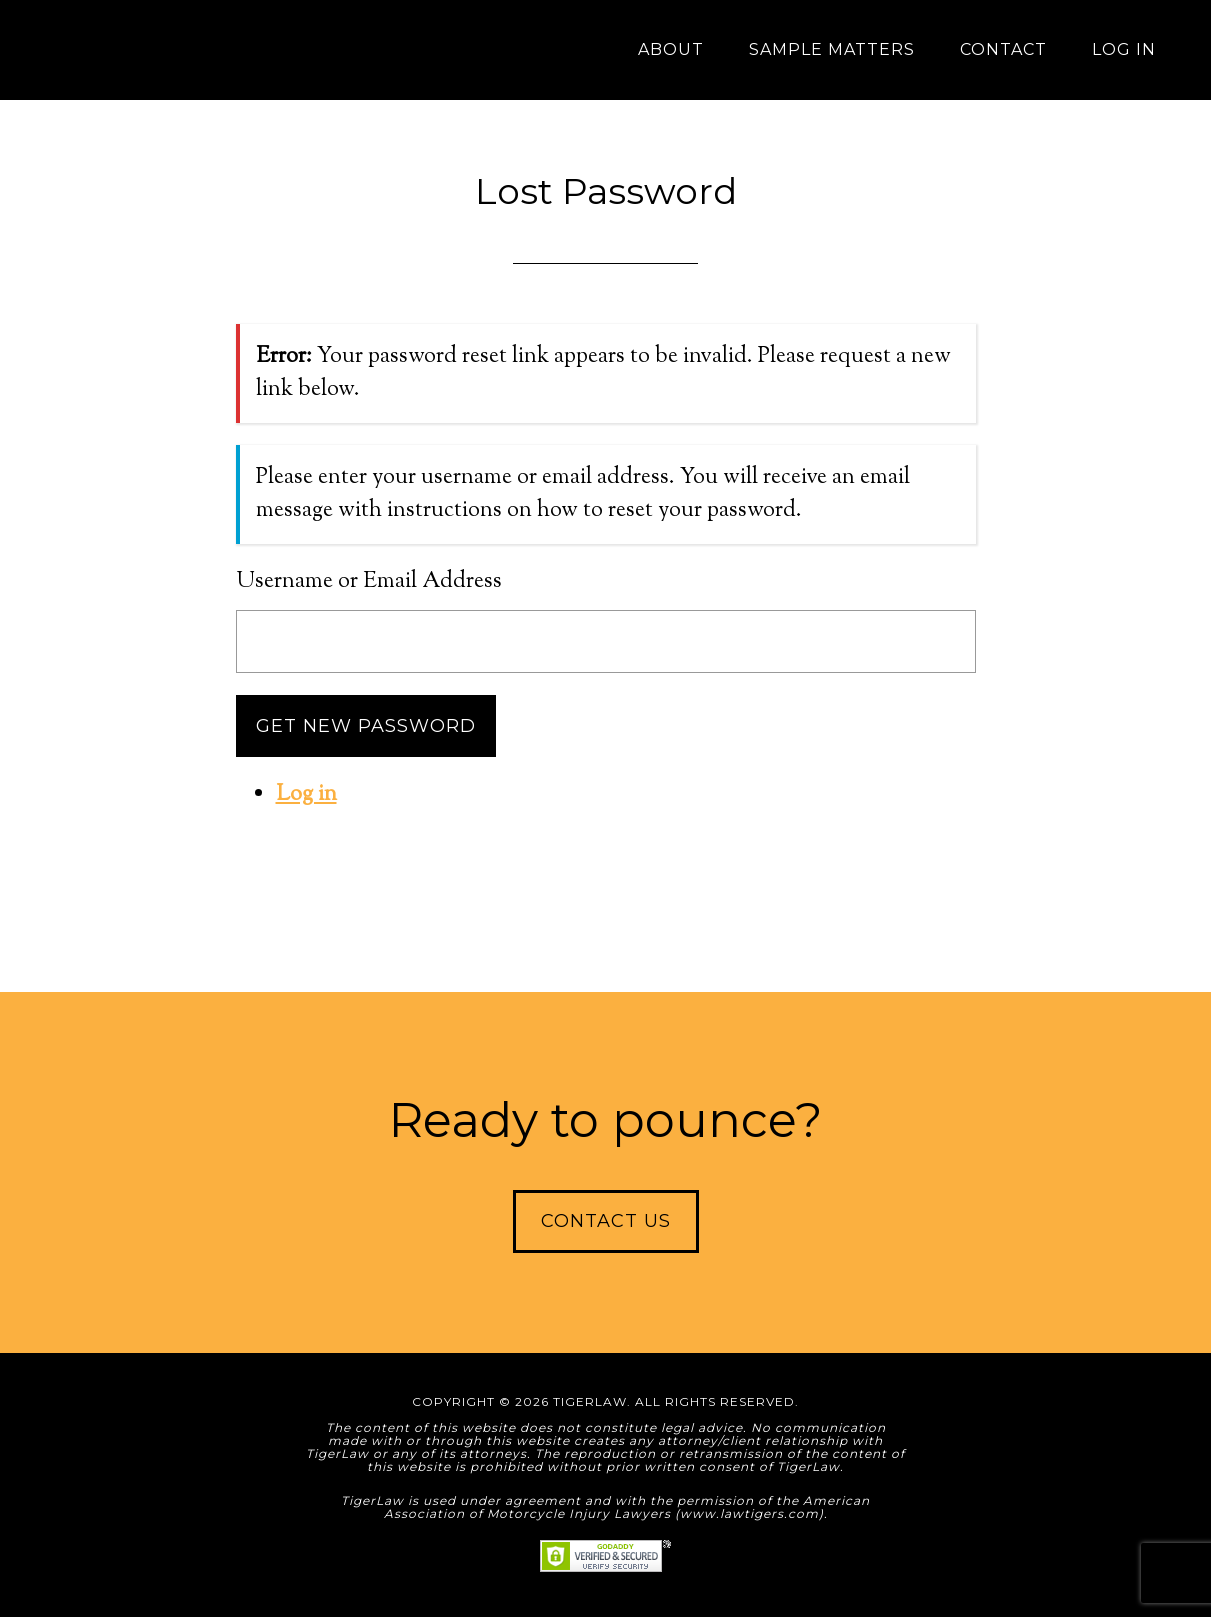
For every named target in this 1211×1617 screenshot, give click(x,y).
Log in (306, 795)
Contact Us (606, 1221)
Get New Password (366, 726)
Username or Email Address (369, 582)
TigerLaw (166, 50)
